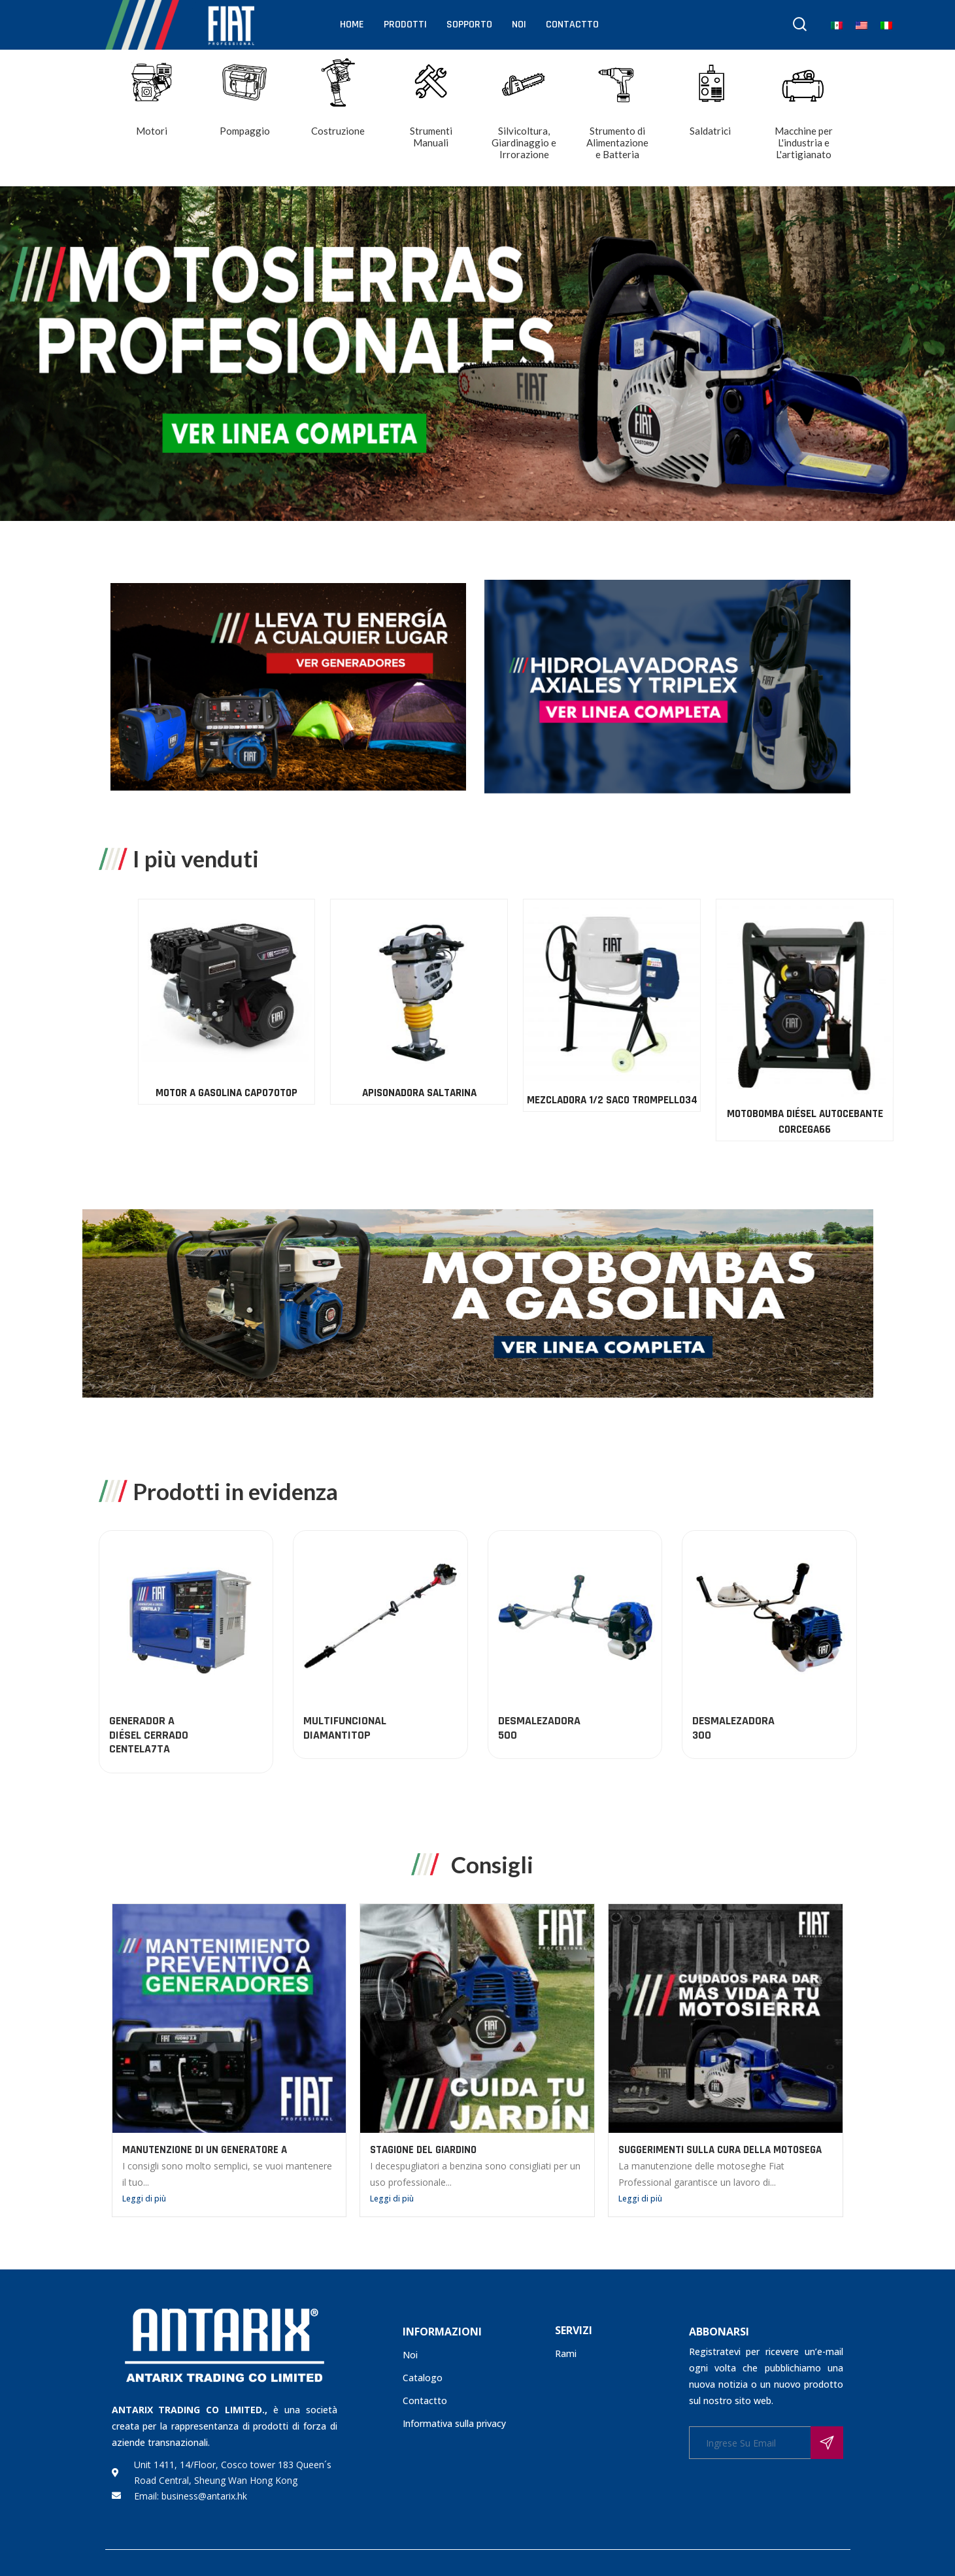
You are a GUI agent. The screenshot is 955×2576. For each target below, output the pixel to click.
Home (352, 24)
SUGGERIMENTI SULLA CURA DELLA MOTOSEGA (720, 2150)
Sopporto (469, 24)
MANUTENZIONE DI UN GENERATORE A (204, 2150)
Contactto (572, 24)
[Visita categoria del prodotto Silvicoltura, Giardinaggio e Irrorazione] (524, 119)
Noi (519, 24)
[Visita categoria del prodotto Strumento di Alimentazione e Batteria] (617, 119)
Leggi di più (144, 2198)
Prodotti (405, 24)
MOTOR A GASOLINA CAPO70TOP (694, 1093)
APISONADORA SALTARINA (887, 1093)
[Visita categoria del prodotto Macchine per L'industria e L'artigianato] (803, 119)
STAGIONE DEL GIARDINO (423, 2150)
